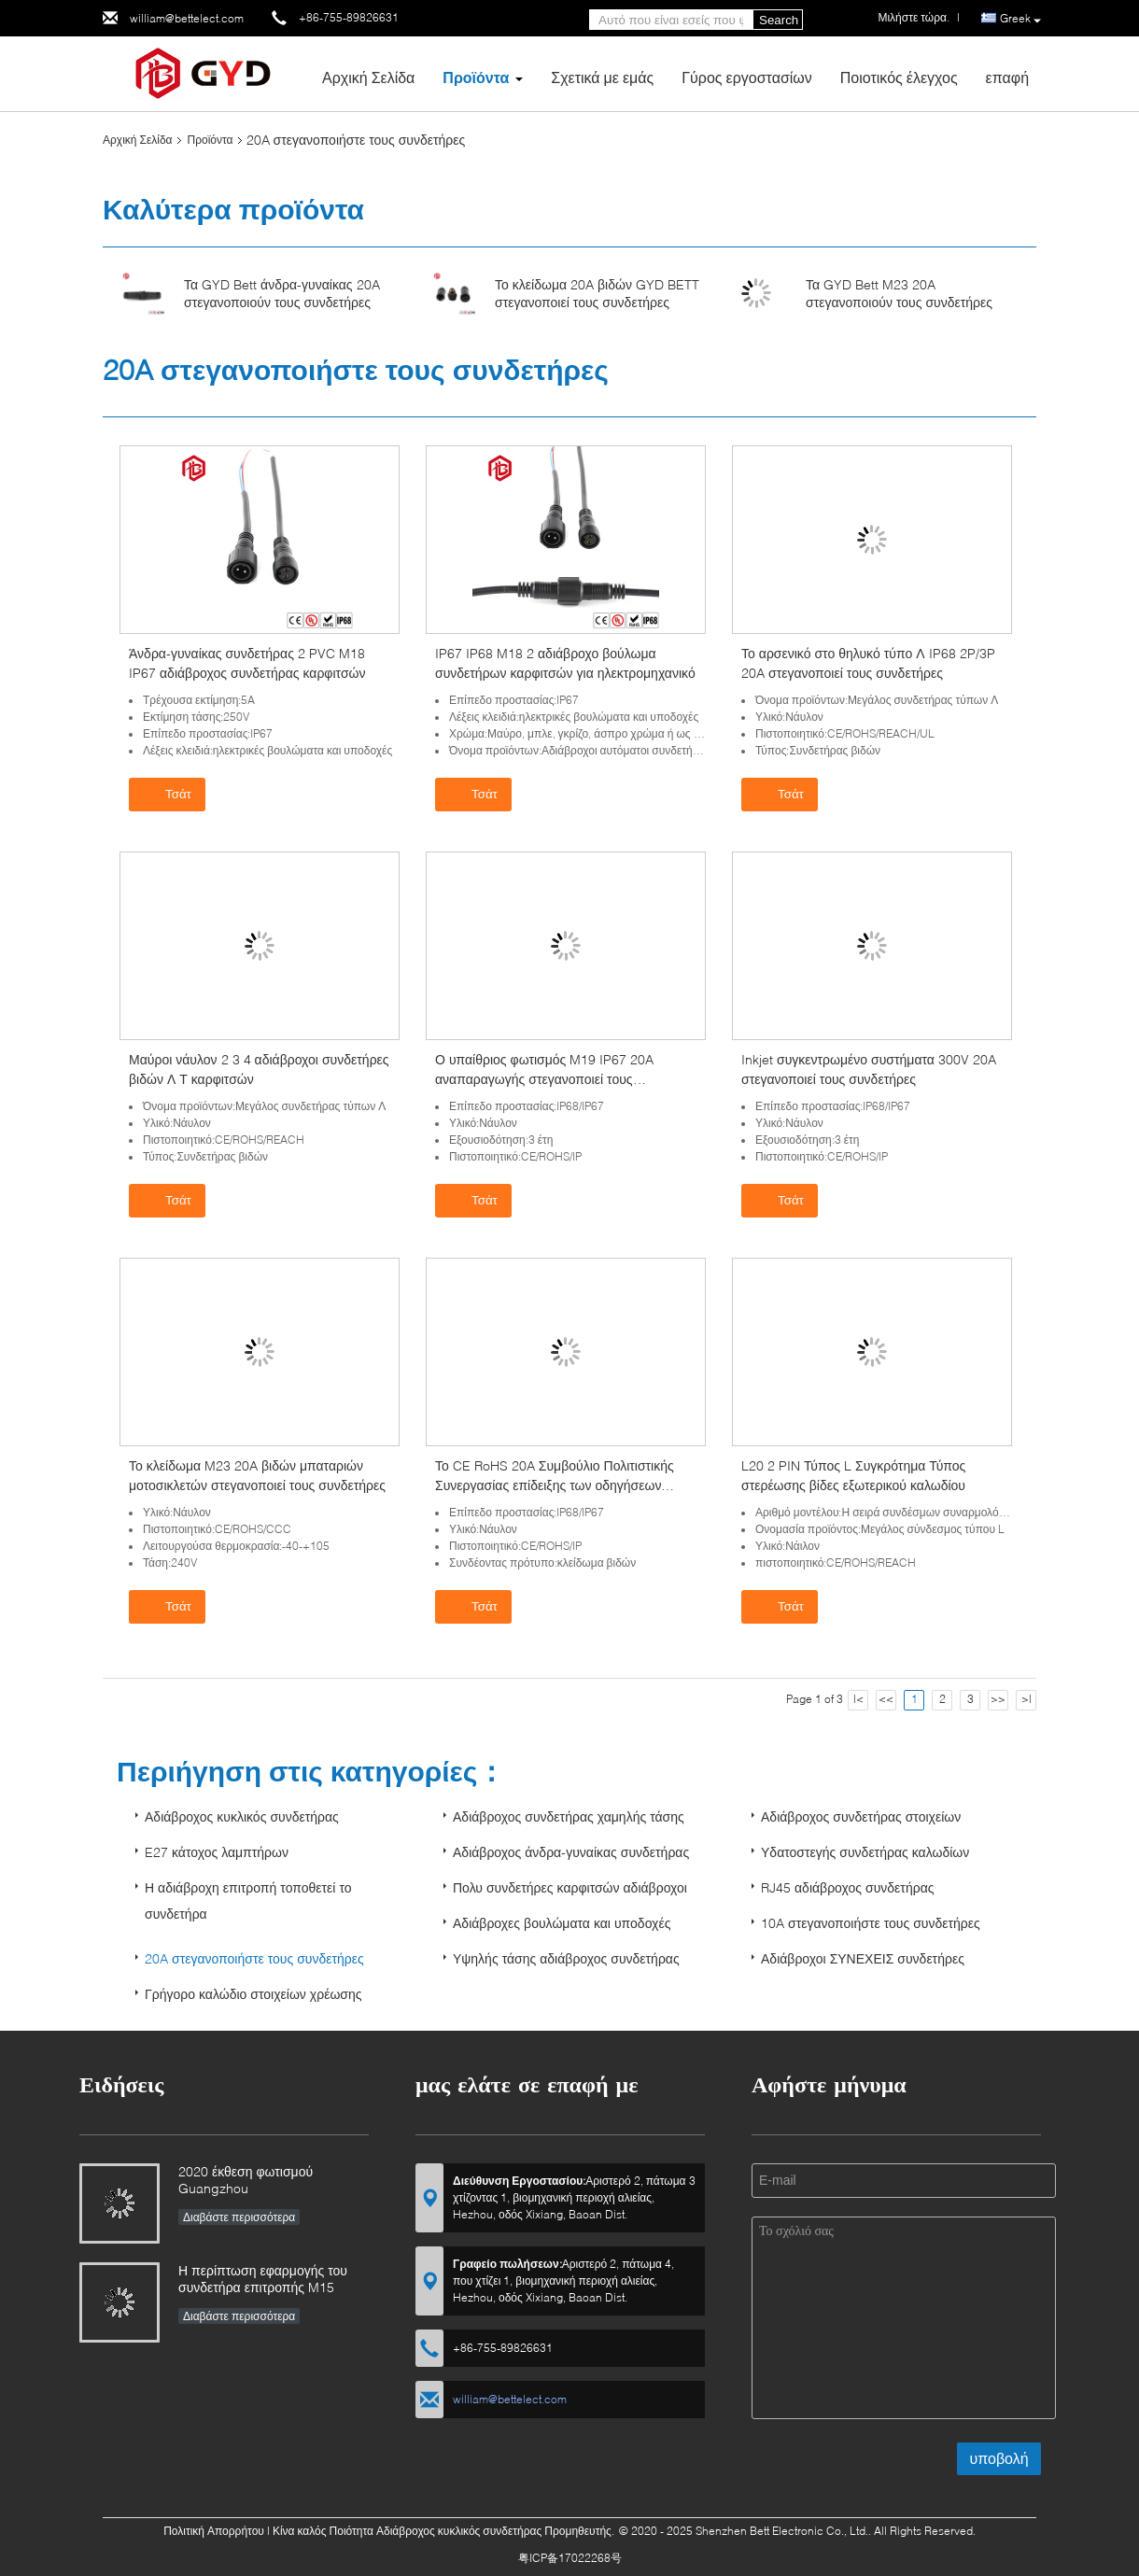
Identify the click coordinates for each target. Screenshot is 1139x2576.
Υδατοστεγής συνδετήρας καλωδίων (865, 1852)
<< (886, 1699)
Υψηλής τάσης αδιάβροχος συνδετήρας (566, 1958)
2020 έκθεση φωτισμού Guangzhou (245, 2179)
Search (778, 20)
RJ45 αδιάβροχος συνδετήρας (847, 1887)
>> (998, 1699)
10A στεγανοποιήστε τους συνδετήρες (870, 1923)
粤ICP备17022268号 (570, 2558)
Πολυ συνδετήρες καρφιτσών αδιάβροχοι (570, 1887)
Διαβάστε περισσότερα (239, 2217)
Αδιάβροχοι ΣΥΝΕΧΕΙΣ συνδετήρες (862, 1958)
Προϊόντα (476, 77)
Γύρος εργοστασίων (747, 77)
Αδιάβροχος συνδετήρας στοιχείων (861, 1816)
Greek (1020, 19)
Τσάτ (169, 793)
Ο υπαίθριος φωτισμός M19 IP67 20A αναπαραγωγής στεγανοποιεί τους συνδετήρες (544, 1078)
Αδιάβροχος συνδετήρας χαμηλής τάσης (568, 1816)
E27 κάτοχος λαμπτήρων (216, 1852)
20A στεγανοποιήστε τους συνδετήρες (254, 1958)
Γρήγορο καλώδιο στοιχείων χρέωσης (253, 1994)
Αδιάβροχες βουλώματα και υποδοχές (561, 1923)
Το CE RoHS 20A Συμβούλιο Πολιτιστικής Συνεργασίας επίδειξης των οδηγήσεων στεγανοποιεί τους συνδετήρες (554, 1485)
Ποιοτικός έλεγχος (899, 77)
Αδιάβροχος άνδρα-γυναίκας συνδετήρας (571, 1852)
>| (1026, 1699)
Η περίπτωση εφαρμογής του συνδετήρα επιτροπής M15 (262, 2278)
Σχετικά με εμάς (602, 77)
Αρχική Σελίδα (368, 77)
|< (858, 1699)
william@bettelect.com (187, 18)
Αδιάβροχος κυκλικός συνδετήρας (242, 1816)
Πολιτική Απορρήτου (213, 2531)
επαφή (1007, 77)
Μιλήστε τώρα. (913, 17)
